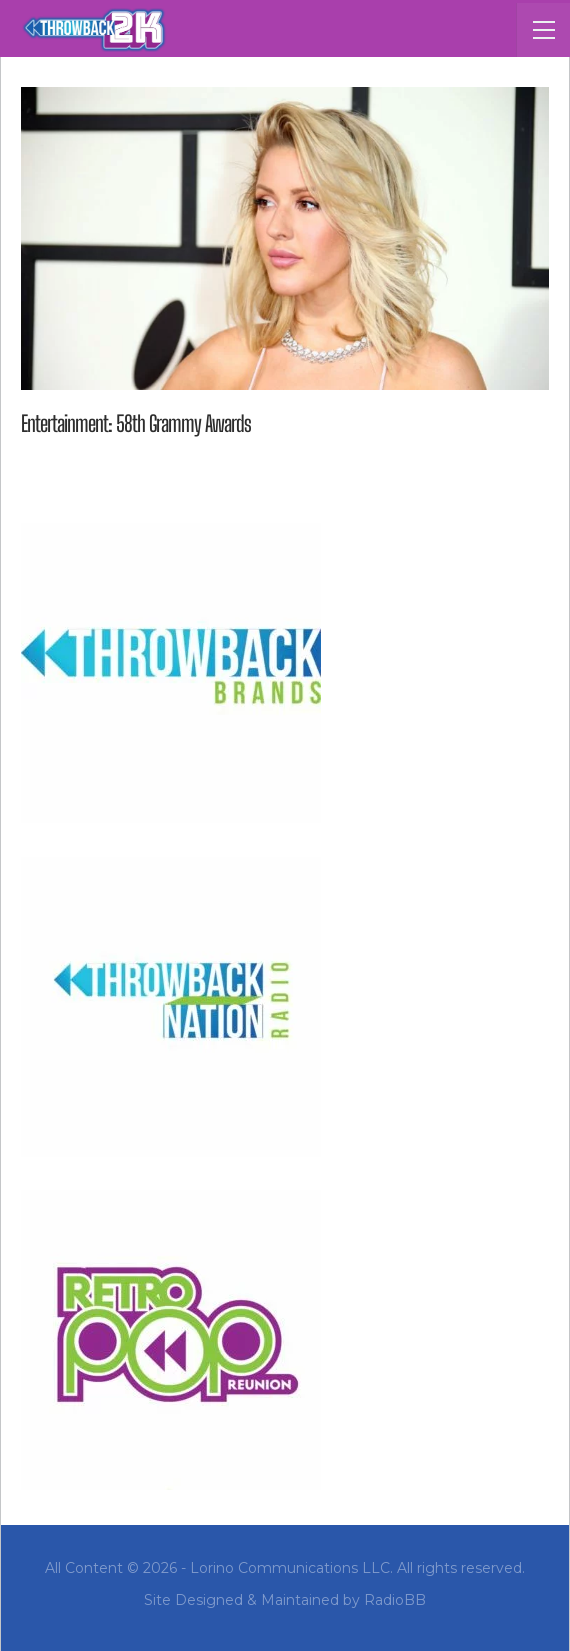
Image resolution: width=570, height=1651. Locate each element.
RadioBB (395, 1600)
